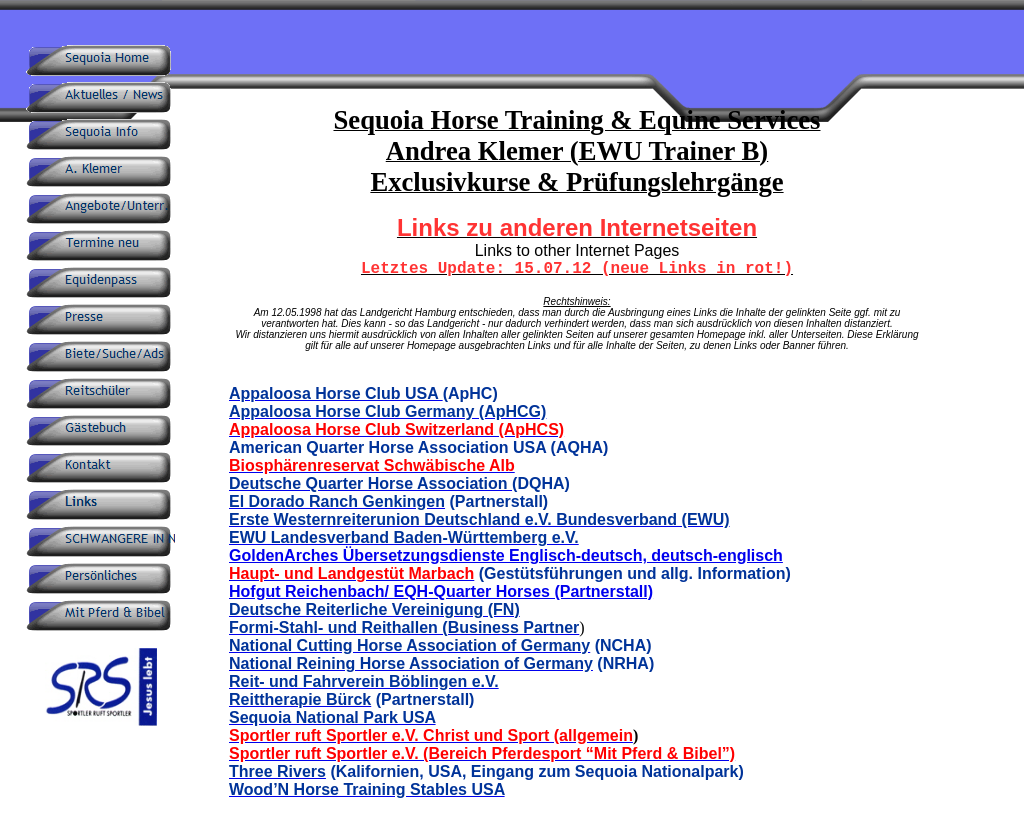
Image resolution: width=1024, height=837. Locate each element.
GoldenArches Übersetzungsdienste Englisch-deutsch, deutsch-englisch (506, 555)
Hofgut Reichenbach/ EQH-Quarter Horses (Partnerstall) (441, 591)
